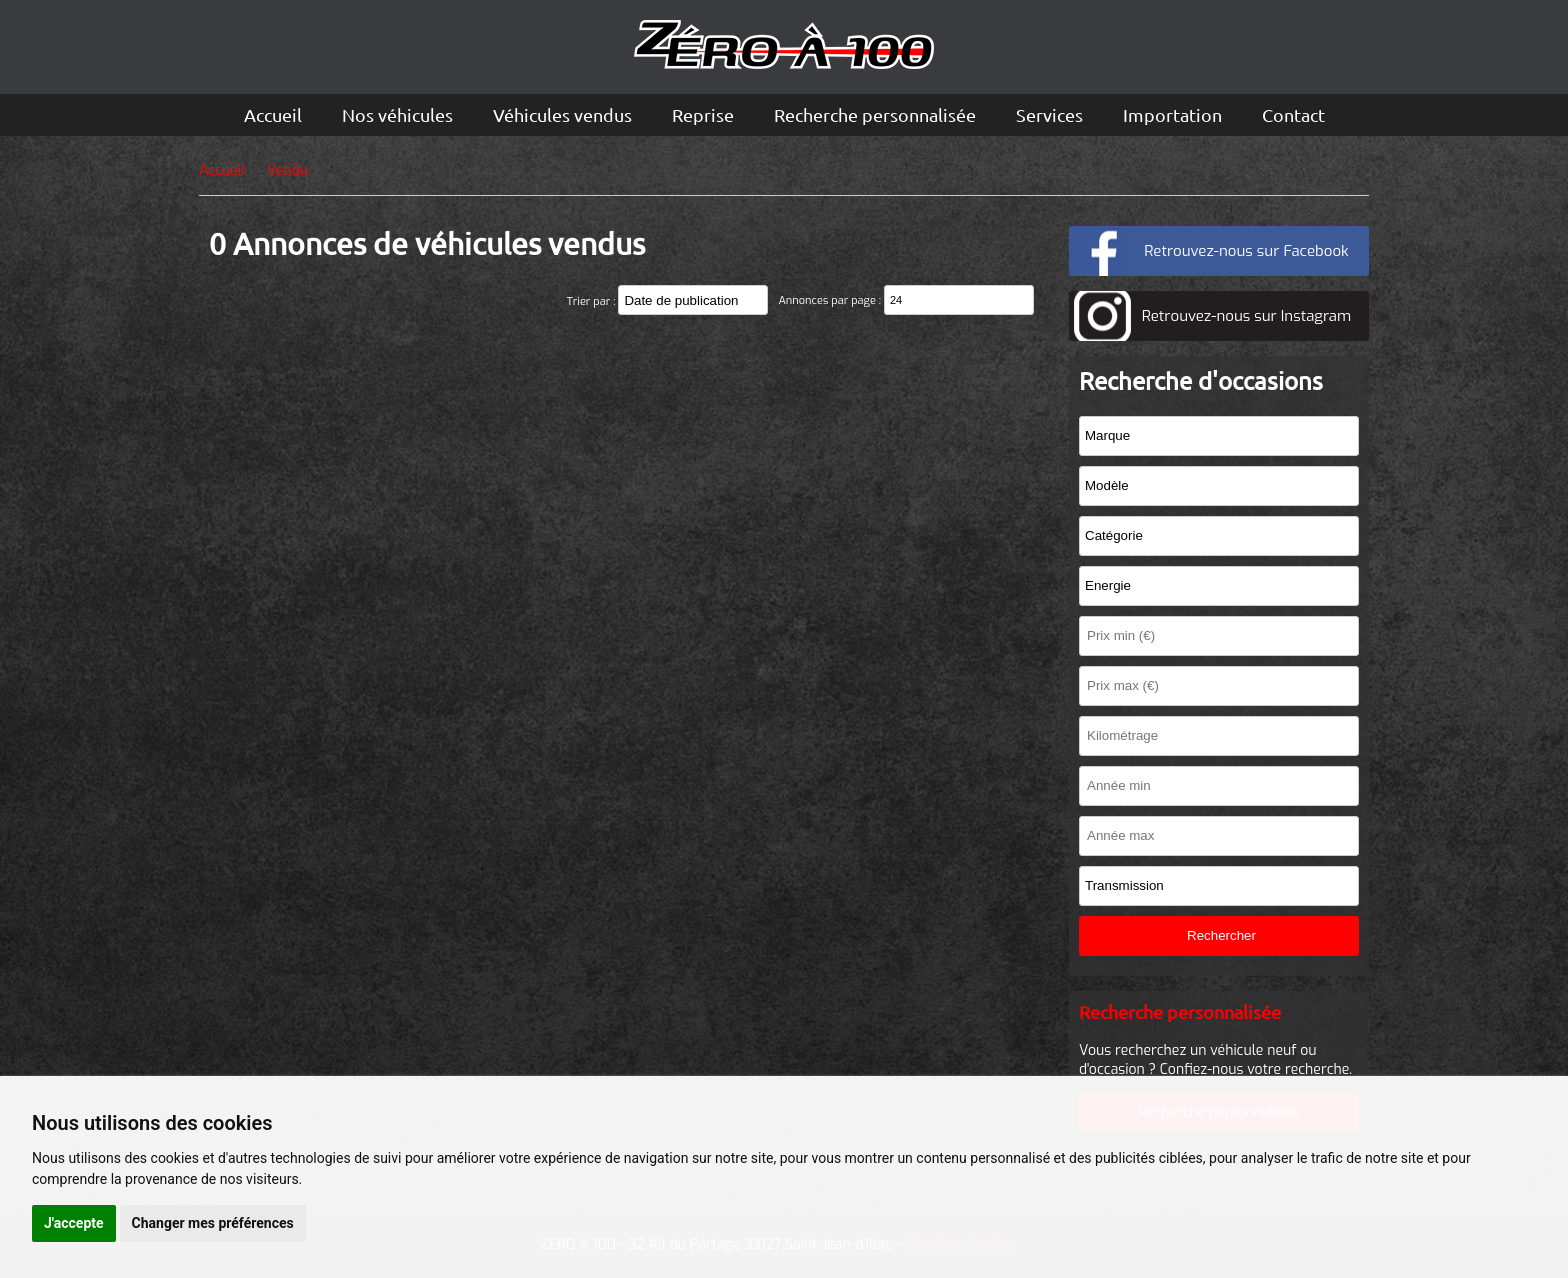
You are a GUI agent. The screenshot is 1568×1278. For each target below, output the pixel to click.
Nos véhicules (397, 114)
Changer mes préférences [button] (213, 1223)
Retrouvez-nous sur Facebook (1246, 251)
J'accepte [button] (74, 1223)
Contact (1293, 114)
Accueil (273, 114)
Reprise (703, 114)
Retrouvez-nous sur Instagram (1246, 316)
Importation (1172, 114)
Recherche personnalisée (875, 114)
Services (1049, 114)
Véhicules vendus (562, 114)
